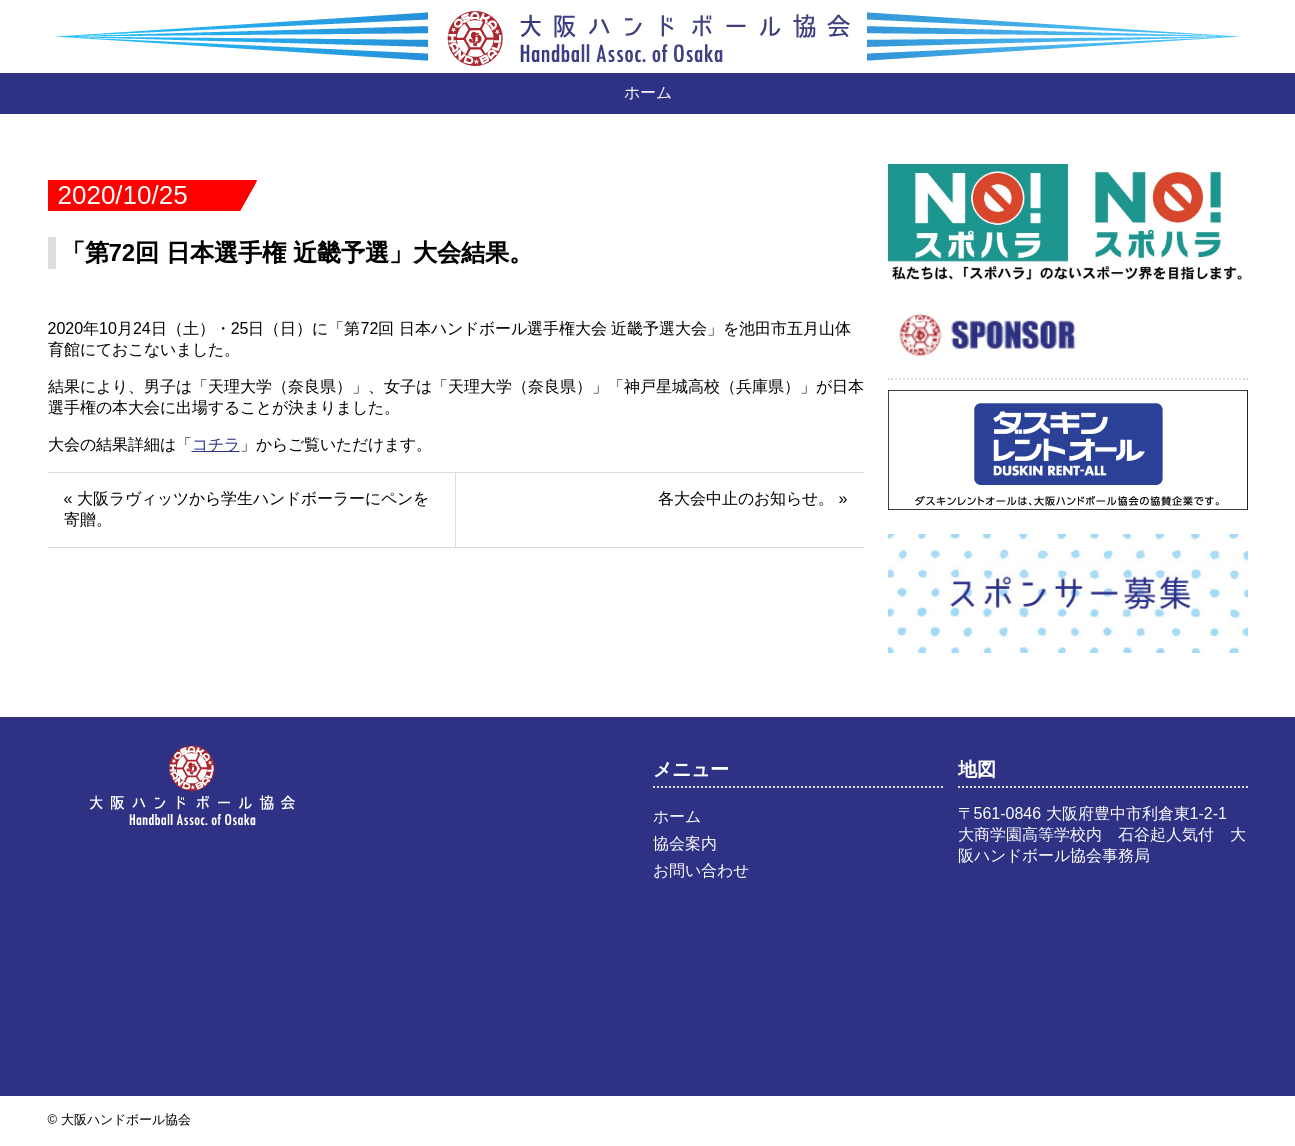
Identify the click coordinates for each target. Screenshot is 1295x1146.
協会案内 (685, 843)
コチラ (216, 444)
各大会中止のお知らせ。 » (752, 498)
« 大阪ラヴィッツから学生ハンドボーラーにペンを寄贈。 (246, 509)
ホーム (648, 92)
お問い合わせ (701, 870)
